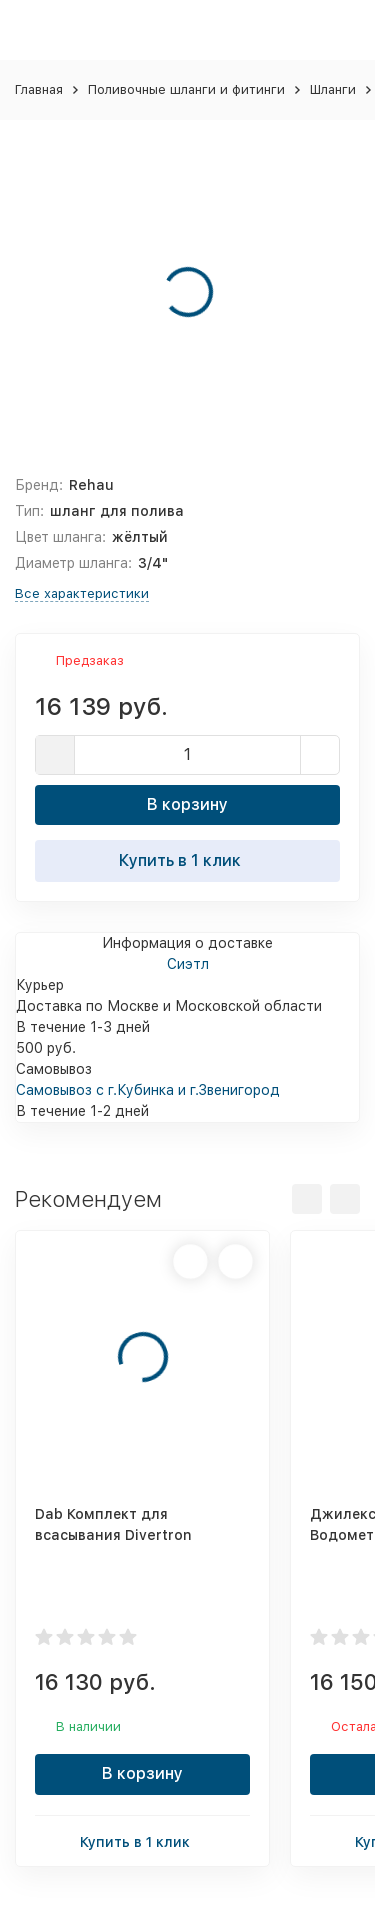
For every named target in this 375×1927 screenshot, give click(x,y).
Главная (39, 89)
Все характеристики (82, 593)
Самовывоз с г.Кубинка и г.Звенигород (148, 1090)
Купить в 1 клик (188, 860)
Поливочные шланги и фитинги (186, 89)
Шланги (333, 89)
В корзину (187, 804)
